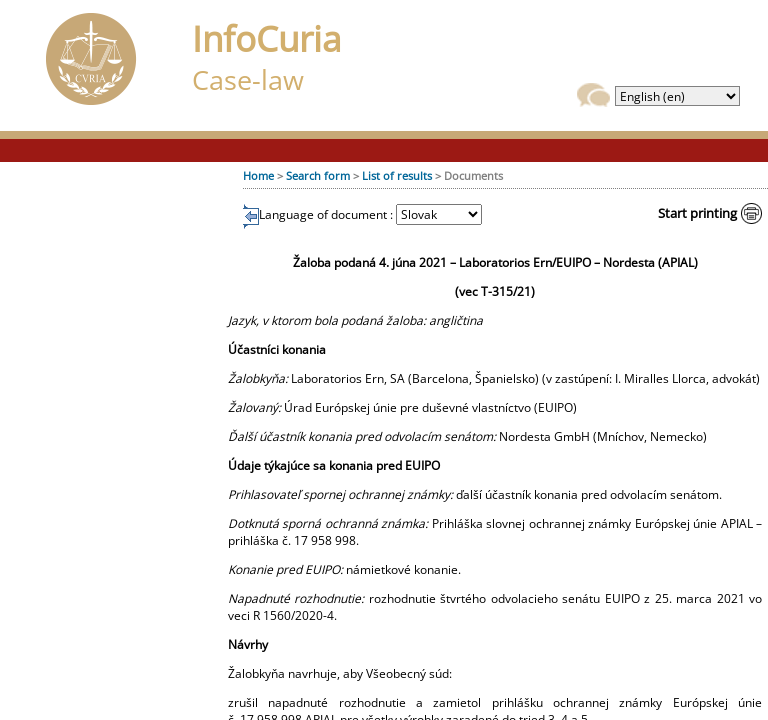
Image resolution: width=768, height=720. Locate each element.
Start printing (697, 213)
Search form (318, 175)
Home (258, 175)
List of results (397, 175)
